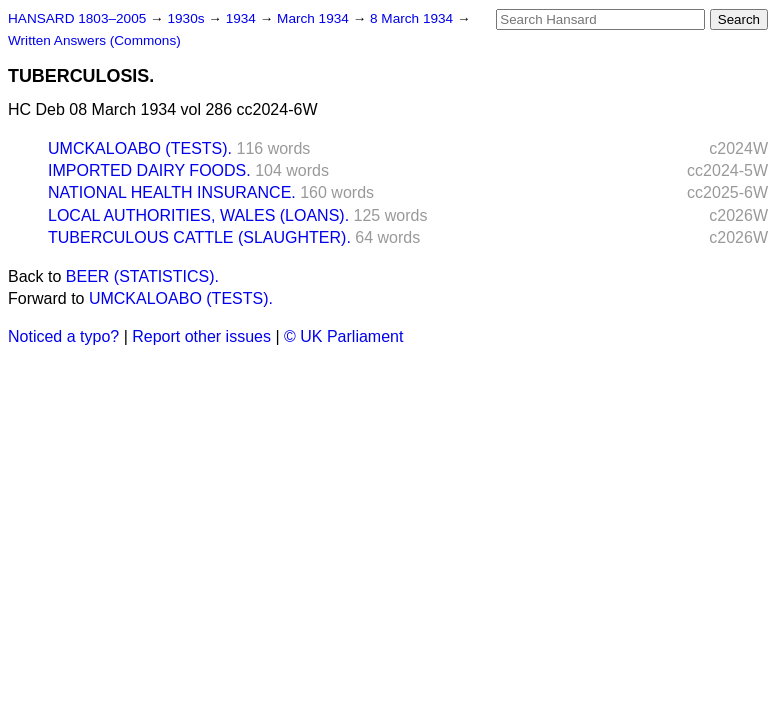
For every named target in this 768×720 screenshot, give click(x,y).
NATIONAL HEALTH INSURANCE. (172, 192)
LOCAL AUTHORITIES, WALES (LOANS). (198, 215)
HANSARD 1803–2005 (77, 18)
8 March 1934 (413, 18)
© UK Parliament (343, 336)
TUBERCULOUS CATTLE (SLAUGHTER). (199, 237)
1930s (187, 18)
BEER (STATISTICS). (142, 276)
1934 (243, 18)
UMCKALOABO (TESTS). (140, 148)
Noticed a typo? (63, 336)
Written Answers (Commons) (94, 40)
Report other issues (201, 336)
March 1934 (315, 18)
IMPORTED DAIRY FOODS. (149, 170)
